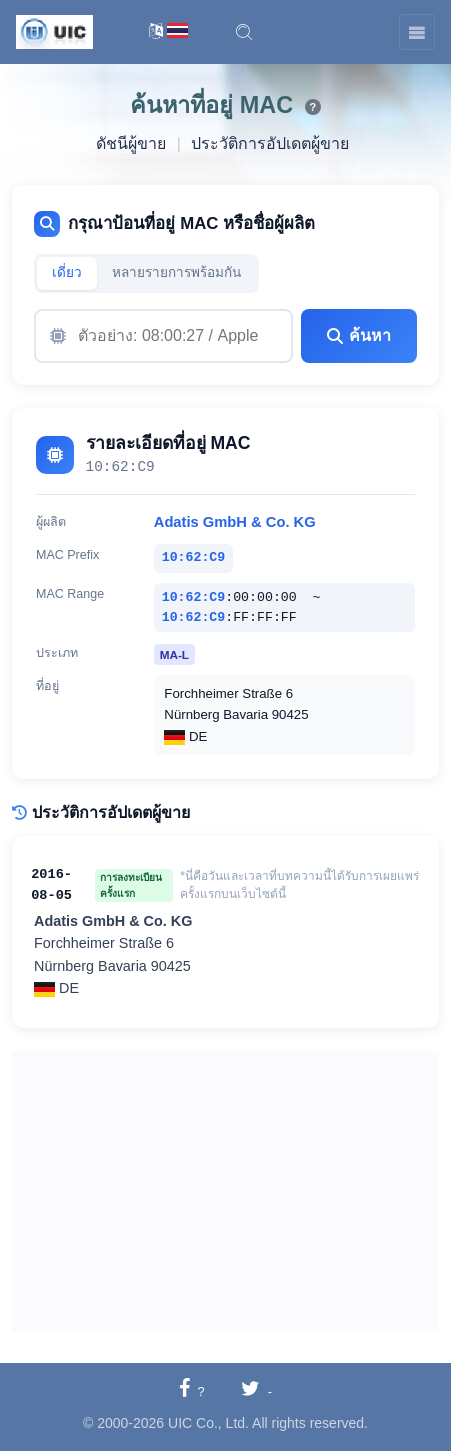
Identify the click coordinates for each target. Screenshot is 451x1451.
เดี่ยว (67, 272)
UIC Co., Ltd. (208, 1423)
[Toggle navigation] (417, 32)
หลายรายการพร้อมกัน (176, 272)
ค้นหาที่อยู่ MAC (211, 105)
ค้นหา (359, 335)
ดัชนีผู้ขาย (131, 143)
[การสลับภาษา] (168, 32)
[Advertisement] (225, 1191)
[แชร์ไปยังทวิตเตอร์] (256, 1390)
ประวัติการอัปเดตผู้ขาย (270, 143)
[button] (244, 32)
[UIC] (54, 31)
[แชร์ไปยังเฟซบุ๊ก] (192, 1390)
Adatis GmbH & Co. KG (235, 522)
